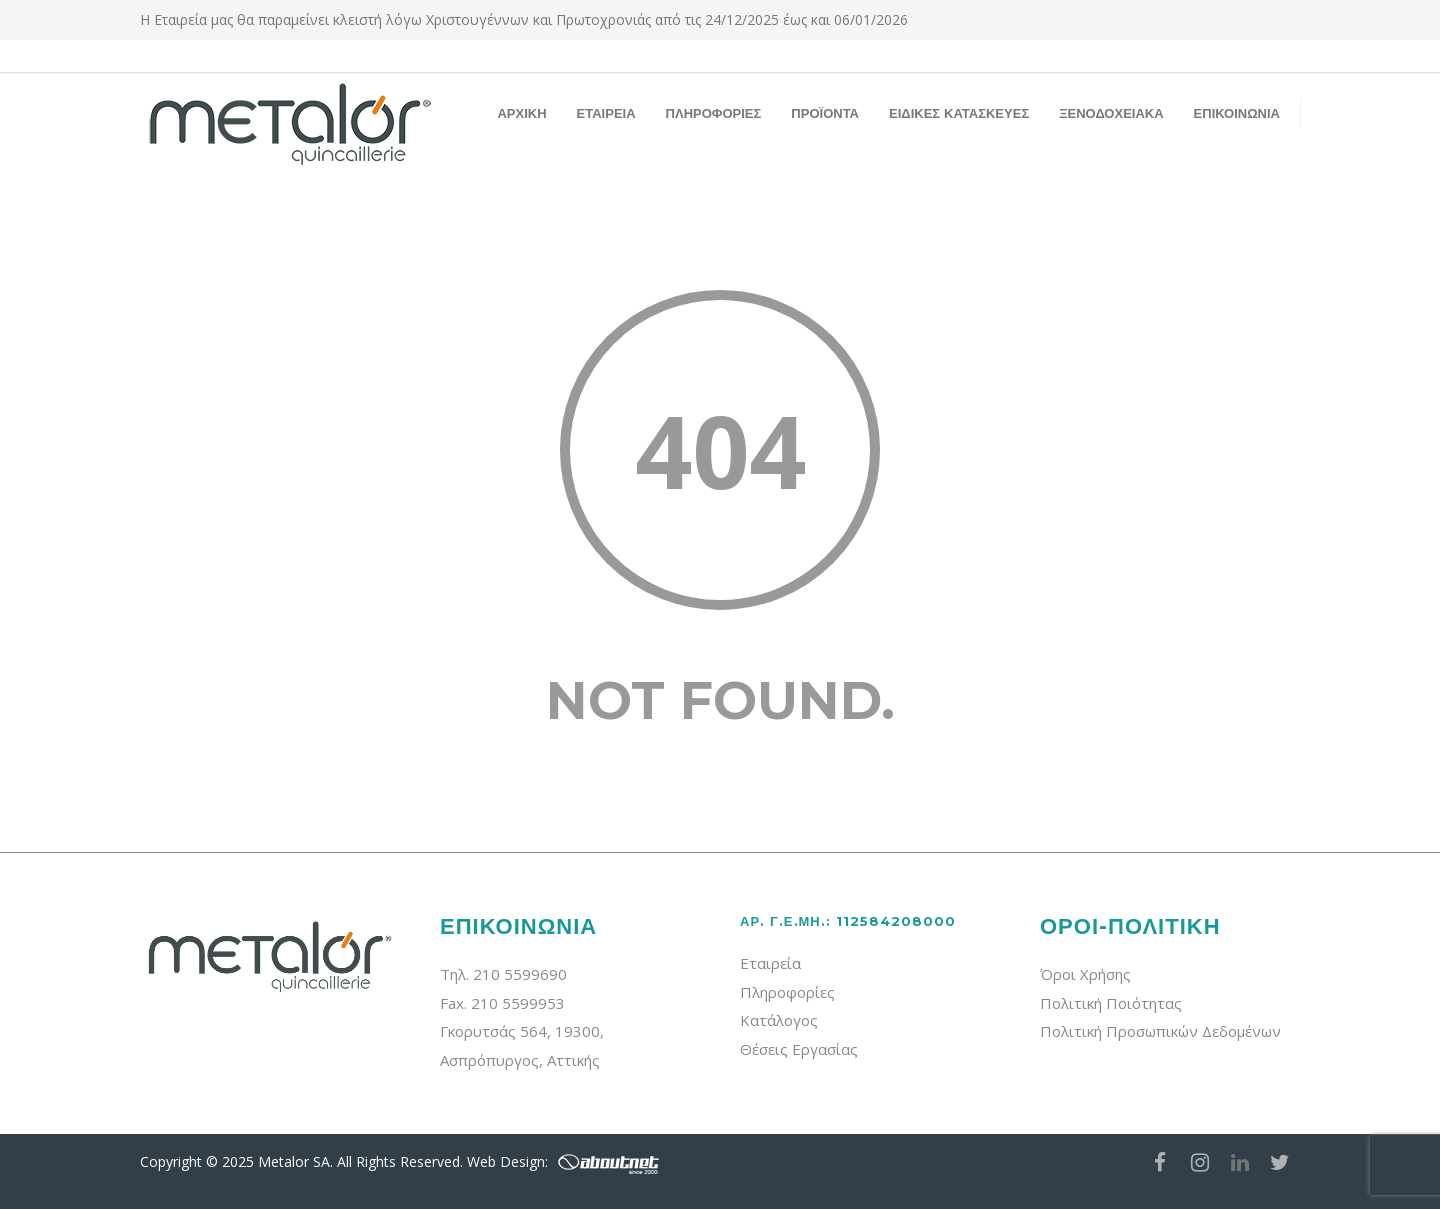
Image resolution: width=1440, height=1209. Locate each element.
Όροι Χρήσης (1085, 974)
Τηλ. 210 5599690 (503, 974)
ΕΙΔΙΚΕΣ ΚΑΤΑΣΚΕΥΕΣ (959, 113)
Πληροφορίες (787, 992)
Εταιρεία (770, 963)
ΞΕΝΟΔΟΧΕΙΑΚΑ (1111, 113)
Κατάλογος (779, 1020)
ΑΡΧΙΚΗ (521, 113)
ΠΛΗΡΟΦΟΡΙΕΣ (714, 113)
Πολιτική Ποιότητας (1111, 1003)
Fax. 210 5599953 (502, 1003)
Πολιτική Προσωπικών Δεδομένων (1160, 1031)
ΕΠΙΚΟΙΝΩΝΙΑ (1237, 113)
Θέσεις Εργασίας (799, 1049)
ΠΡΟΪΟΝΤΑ (825, 113)
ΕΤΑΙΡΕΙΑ (606, 113)
